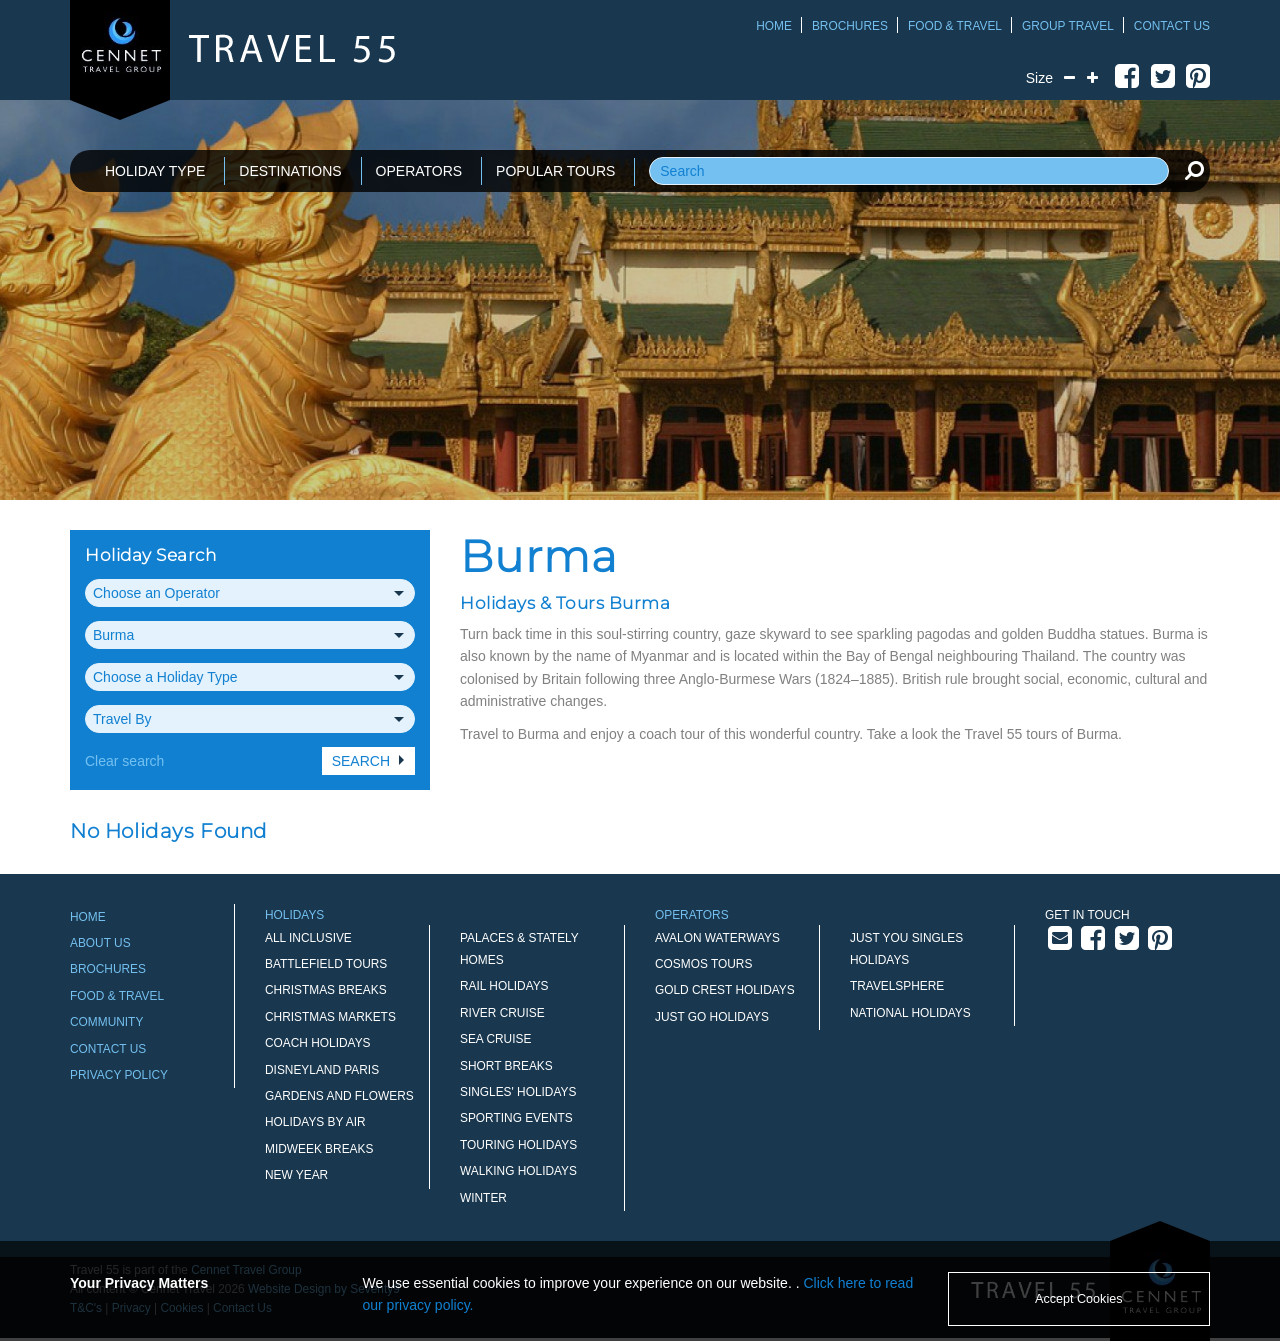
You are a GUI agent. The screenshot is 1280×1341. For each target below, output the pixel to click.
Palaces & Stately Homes (519, 949)
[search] (1194, 170)
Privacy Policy (119, 1075)
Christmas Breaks (326, 990)
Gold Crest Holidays (725, 990)
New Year (296, 1175)
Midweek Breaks (319, 1149)
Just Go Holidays (712, 1017)
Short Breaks (506, 1066)
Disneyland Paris (322, 1070)
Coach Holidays (318, 1043)
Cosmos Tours (703, 964)
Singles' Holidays (518, 1092)
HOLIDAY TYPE (155, 171)
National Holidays (910, 1013)
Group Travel (1068, 26)
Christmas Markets (330, 1017)
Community (106, 1022)
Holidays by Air (315, 1122)
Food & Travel (955, 26)
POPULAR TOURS (555, 171)
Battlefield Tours (326, 964)
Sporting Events (516, 1118)
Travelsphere (897, 986)
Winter (483, 1198)
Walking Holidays (518, 1171)
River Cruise (502, 1013)
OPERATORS (419, 171)
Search (361, 761)
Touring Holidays (518, 1145)
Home (774, 26)
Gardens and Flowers (339, 1096)
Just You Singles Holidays (906, 949)
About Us (100, 943)
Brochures (850, 26)
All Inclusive (308, 938)
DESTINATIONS (290, 171)
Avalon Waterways (717, 938)
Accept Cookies (1079, 1299)
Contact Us (1172, 26)
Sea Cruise (495, 1039)
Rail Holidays (504, 986)
